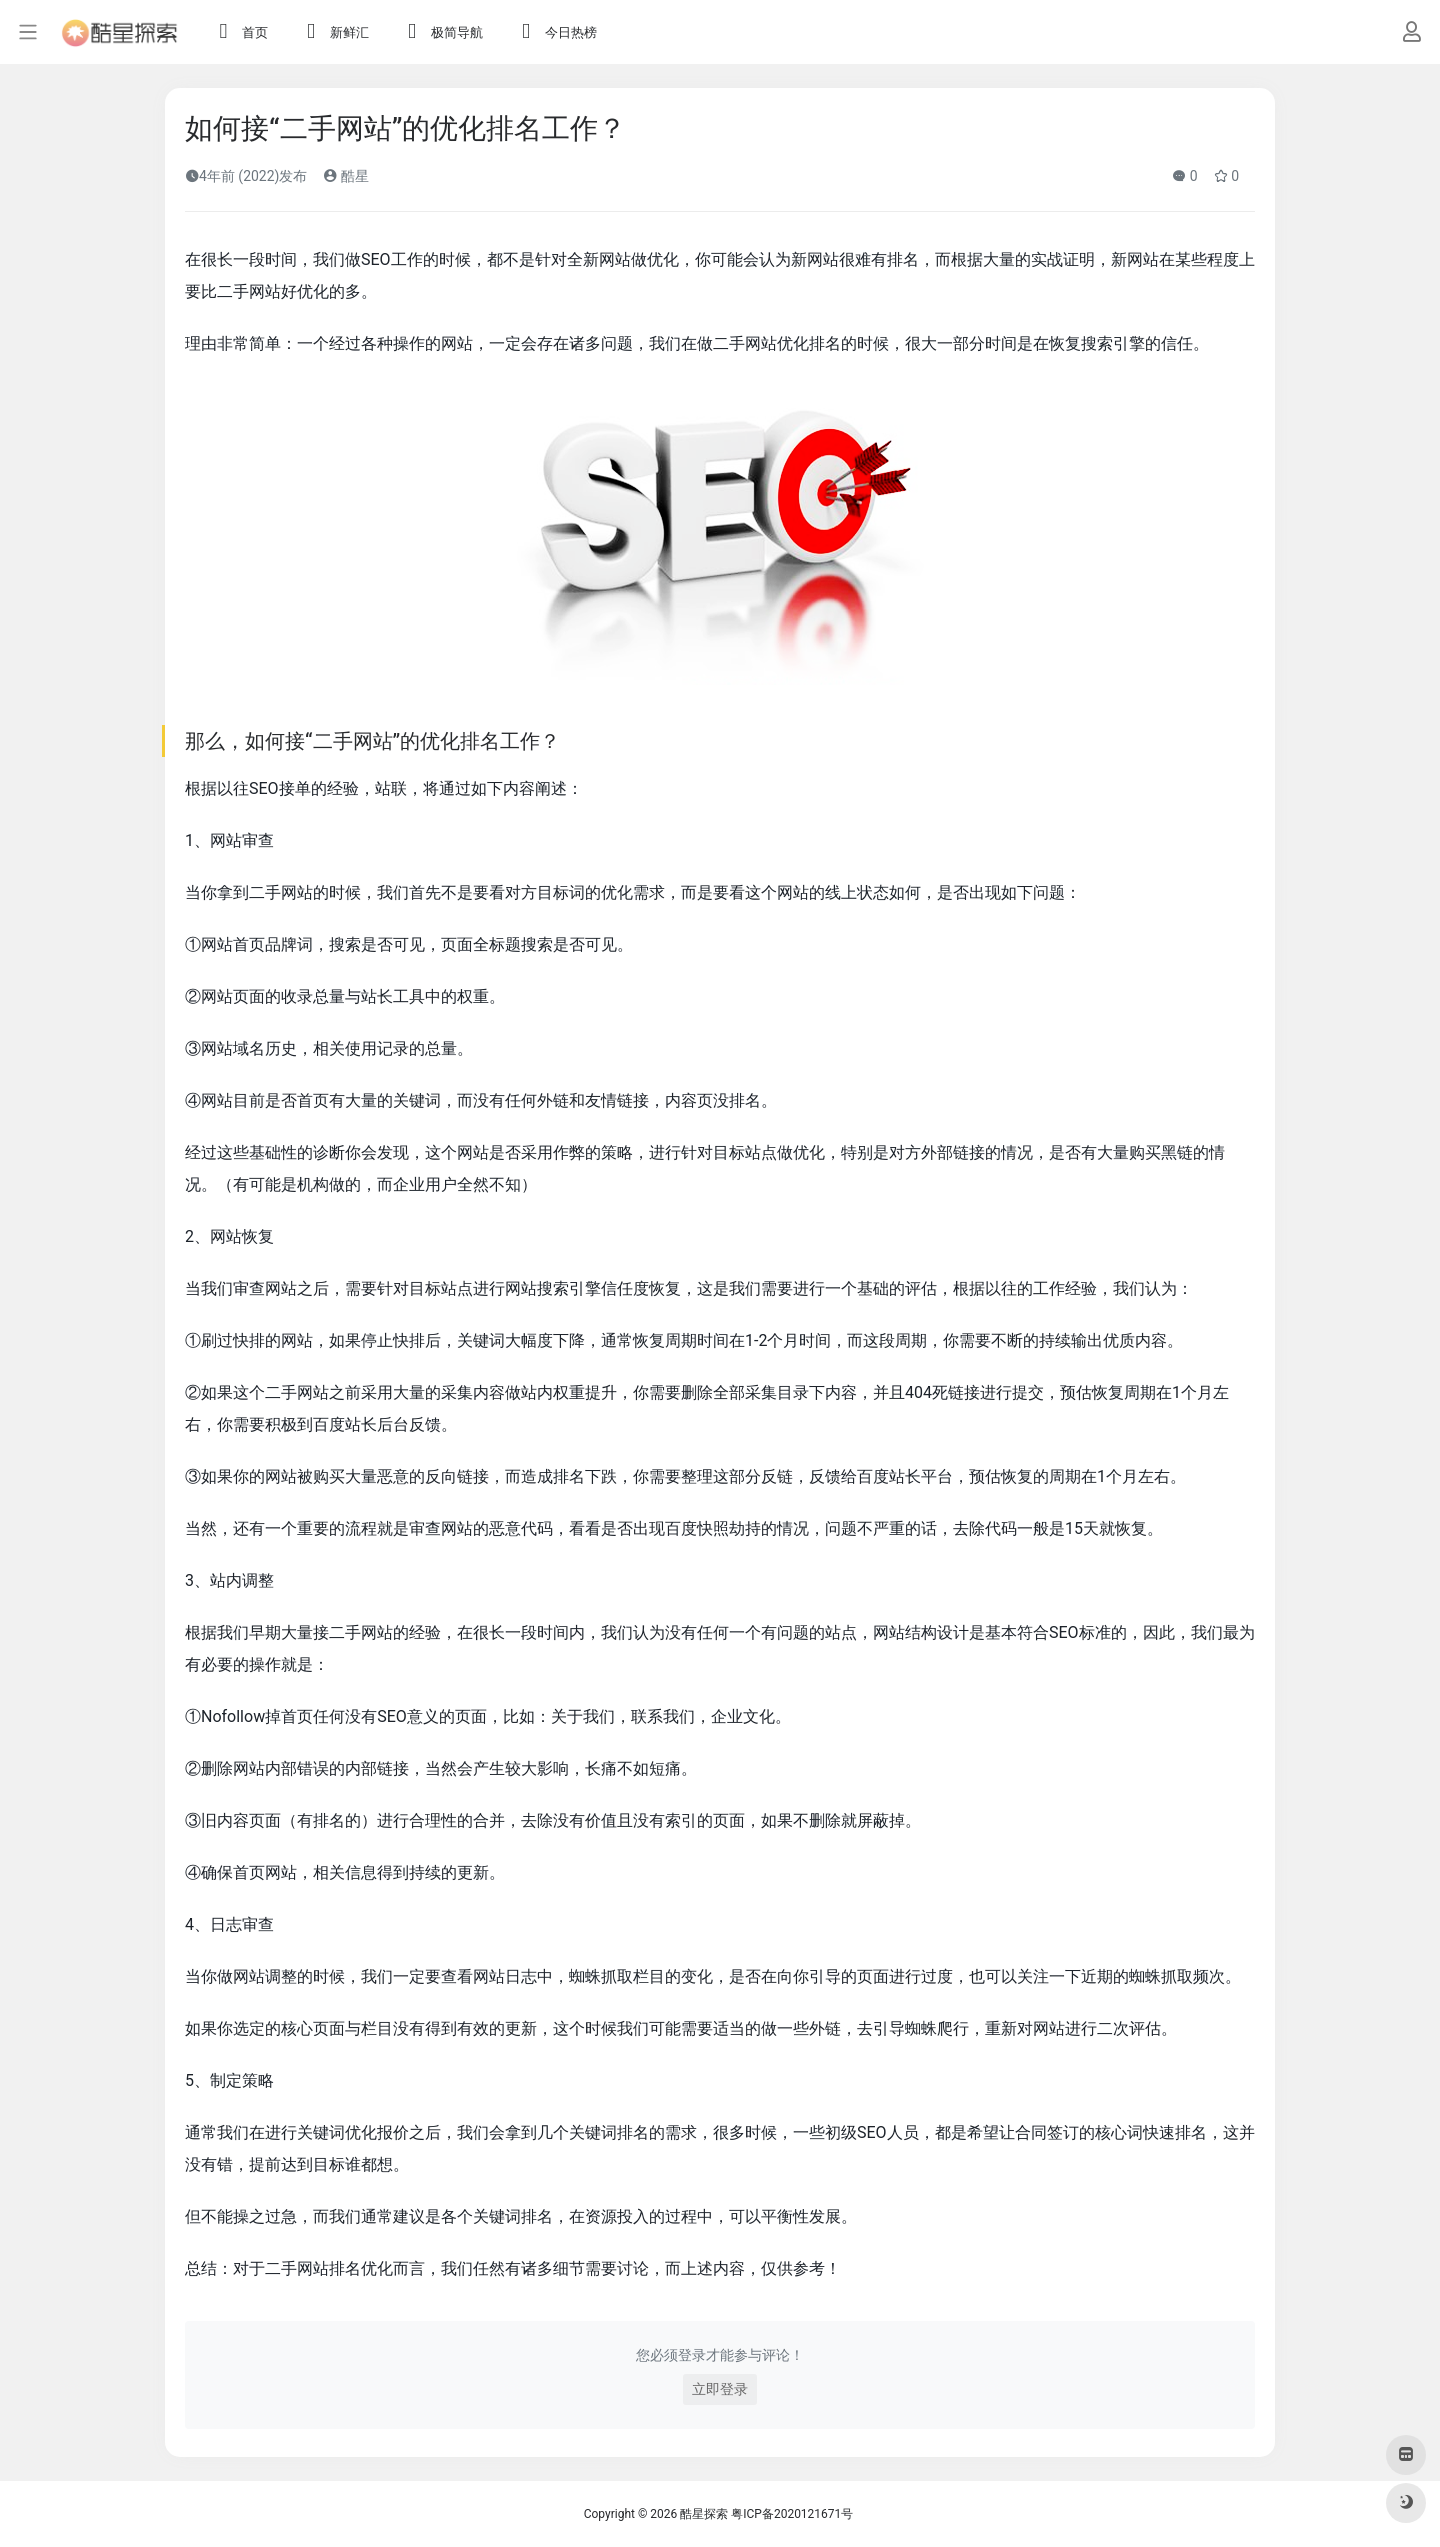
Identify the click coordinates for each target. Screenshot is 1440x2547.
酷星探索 (704, 2514)
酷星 (345, 176)
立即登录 (720, 2389)
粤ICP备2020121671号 (792, 2514)
